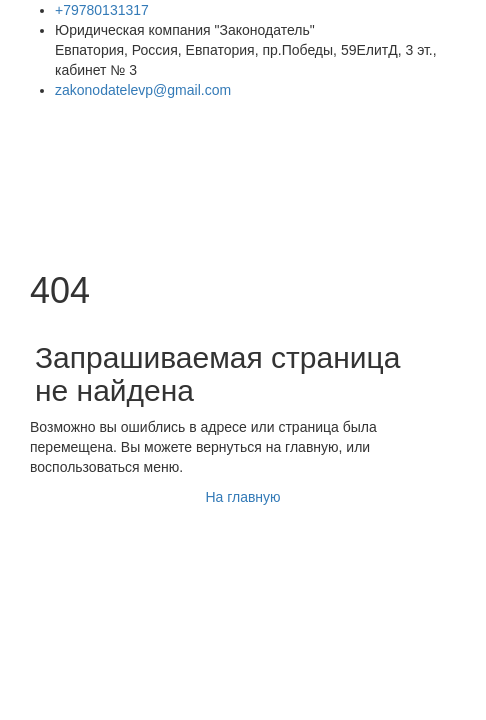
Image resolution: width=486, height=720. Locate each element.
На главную (242, 497)
